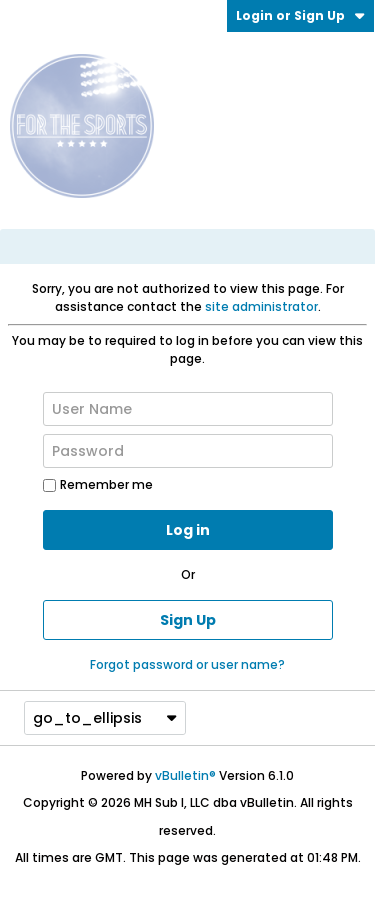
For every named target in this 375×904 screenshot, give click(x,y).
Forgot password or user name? (187, 664)
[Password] (188, 451)
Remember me (98, 484)
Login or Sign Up (300, 15)
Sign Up (188, 620)
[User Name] (188, 409)
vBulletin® (185, 775)
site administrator (261, 306)
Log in (188, 530)
